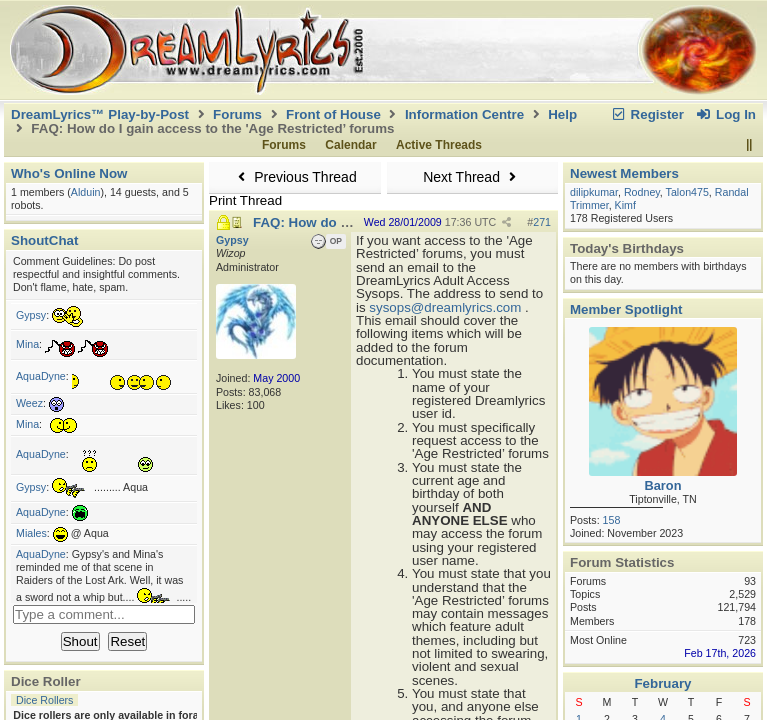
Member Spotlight (626, 309)
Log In (726, 114)
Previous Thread (295, 177)
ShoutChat (44, 240)
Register (647, 114)
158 (612, 520)
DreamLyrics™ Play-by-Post (100, 114)
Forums (237, 114)
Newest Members (624, 173)
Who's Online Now (69, 173)
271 (542, 222)
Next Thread (472, 177)
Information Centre (464, 114)
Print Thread (245, 200)
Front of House (333, 114)
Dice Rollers (44, 700)
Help (562, 114)
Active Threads (439, 145)
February (662, 683)
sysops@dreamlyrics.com (445, 307)
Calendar (350, 145)
